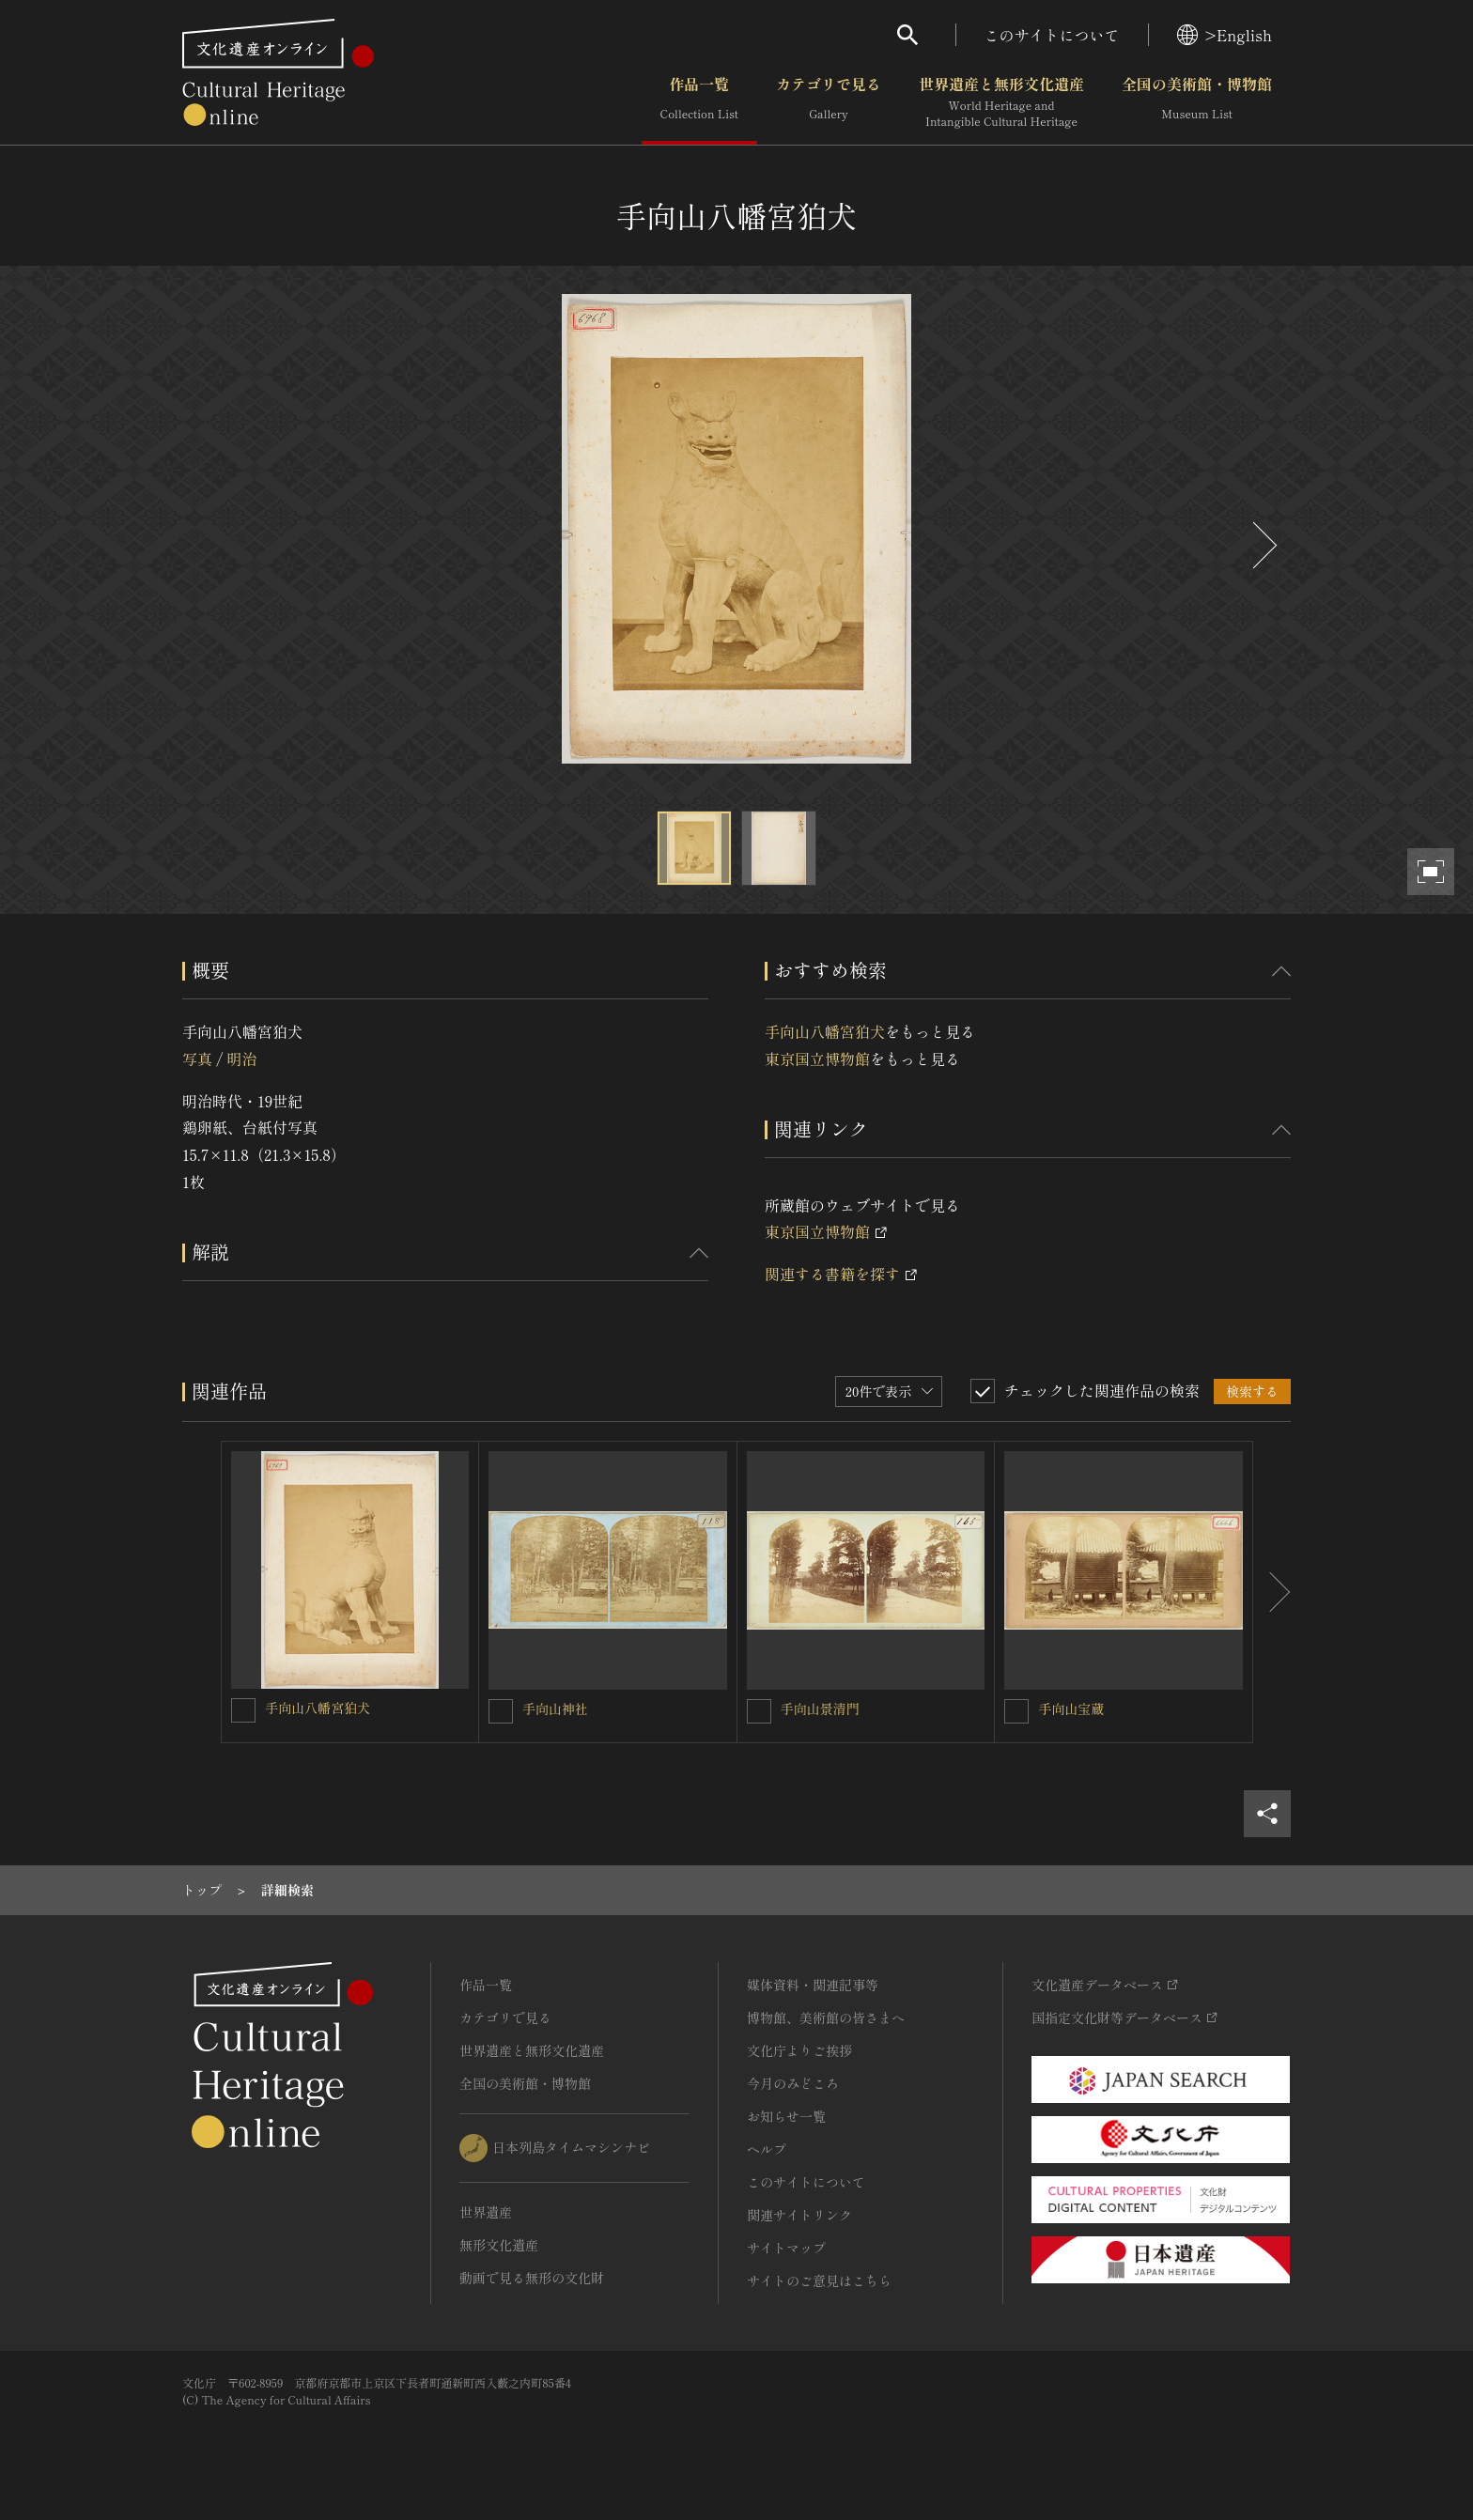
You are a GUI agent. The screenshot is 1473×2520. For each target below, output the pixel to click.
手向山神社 (555, 1708)
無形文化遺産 (498, 2244)
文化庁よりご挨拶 (799, 2050)
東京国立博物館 (817, 1058)
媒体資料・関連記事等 (812, 1984)
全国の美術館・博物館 (1197, 102)
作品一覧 (699, 102)
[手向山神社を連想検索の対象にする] (500, 1711)
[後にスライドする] (1262, 545)
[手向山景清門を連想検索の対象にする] (759, 1711)
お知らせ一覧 (786, 2116)
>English (1224, 34)
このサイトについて (1052, 34)
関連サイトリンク (799, 2214)
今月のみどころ (793, 2083)
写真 (197, 1058)
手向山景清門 (820, 1708)
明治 (241, 1058)
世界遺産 (485, 2212)
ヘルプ (766, 2149)
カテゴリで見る (828, 102)
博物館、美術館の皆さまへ (826, 2017)
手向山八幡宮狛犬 (825, 1031)
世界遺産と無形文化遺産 (1001, 102)
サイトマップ (786, 2247)
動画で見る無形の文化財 (531, 2277)
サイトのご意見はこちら (819, 2280)
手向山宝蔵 (1071, 1708)
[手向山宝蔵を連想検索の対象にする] (1016, 1711)
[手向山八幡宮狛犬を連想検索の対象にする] (243, 1710)
